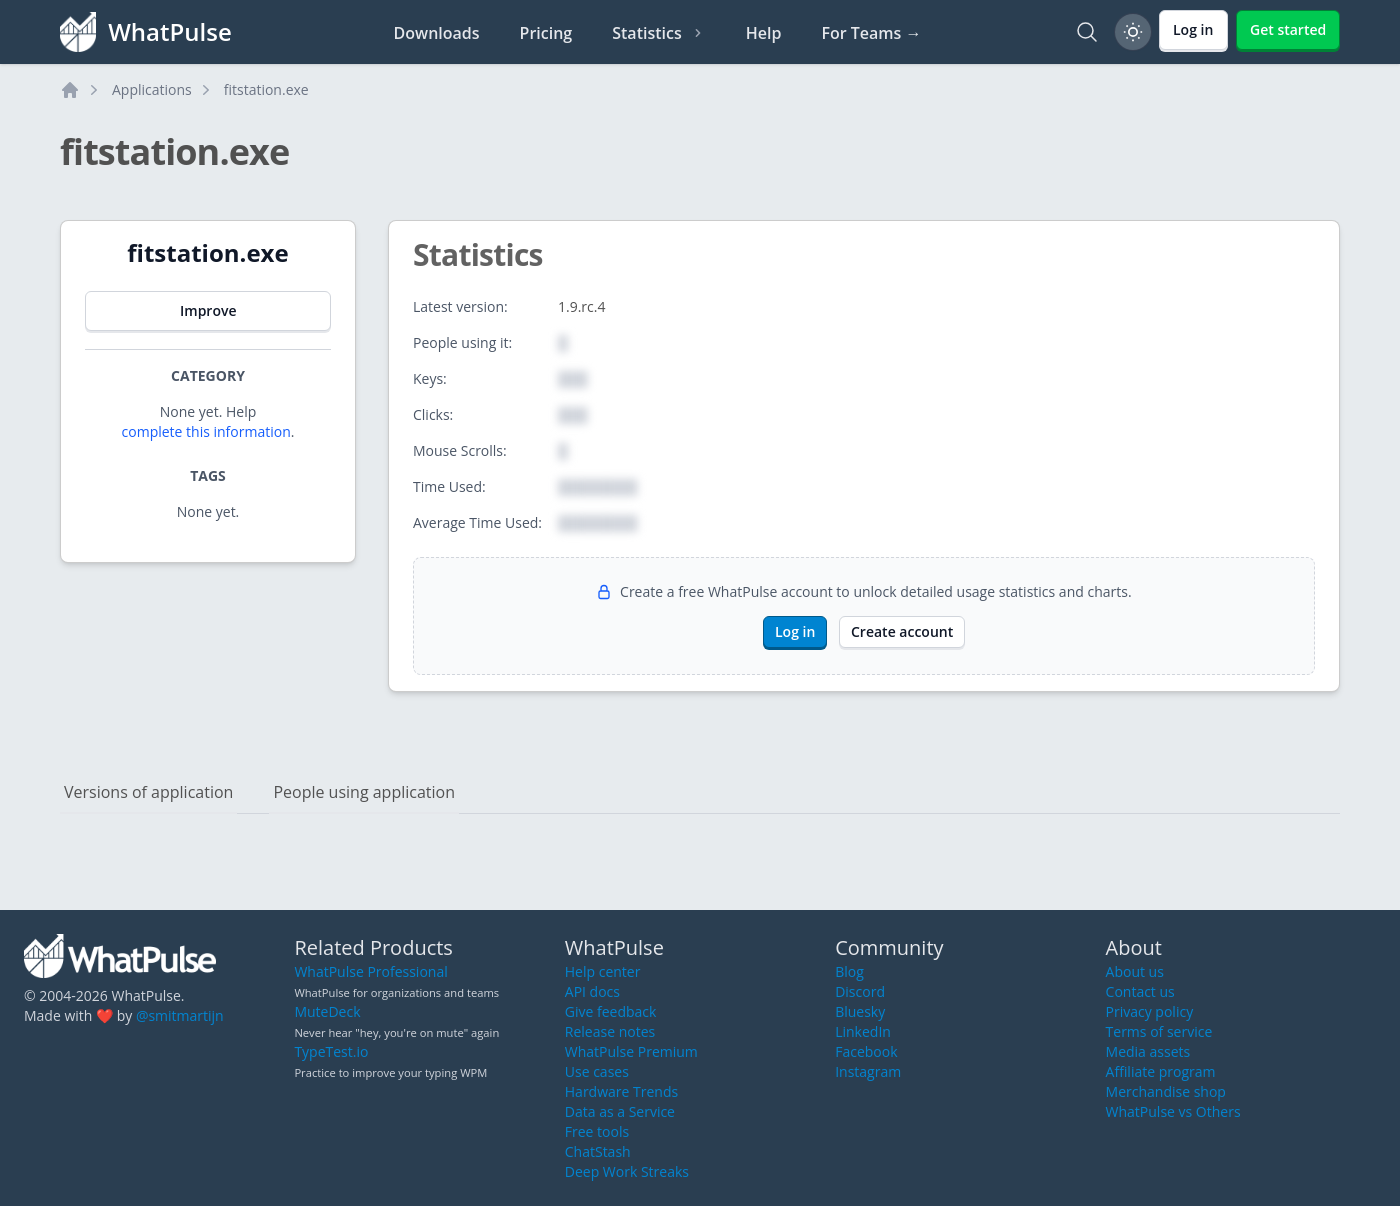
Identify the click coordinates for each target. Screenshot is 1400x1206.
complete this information (206, 431)
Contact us (1140, 991)
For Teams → (871, 33)
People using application (364, 792)
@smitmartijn (180, 1015)
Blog (849, 971)
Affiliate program (1161, 1071)
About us (1135, 971)
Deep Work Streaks (627, 1171)
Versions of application (148, 792)
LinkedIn (863, 1031)
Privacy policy (1150, 1011)
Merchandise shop (1166, 1091)
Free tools (597, 1131)
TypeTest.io (331, 1051)
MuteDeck (327, 1011)
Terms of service (1159, 1031)
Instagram (868, 1071)
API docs (592, 991)
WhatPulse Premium (631, 1051)
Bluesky (860, 1011)
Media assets (1148, 1051)
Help (764, 33)
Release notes (610, 1031)
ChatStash (598, 1151)
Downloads (437, 33)
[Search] (1087, 32)
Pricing (546, 33)
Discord (860, 991)
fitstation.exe (266, 89)
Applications (152, 89)
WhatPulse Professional (370, 971)
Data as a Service (620, 1111)
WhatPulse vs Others (1173, 1111)
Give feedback (611, 1011)
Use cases (597, 1071)
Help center (603, 971)
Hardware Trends (621, 1091)
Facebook (866, 1051)
